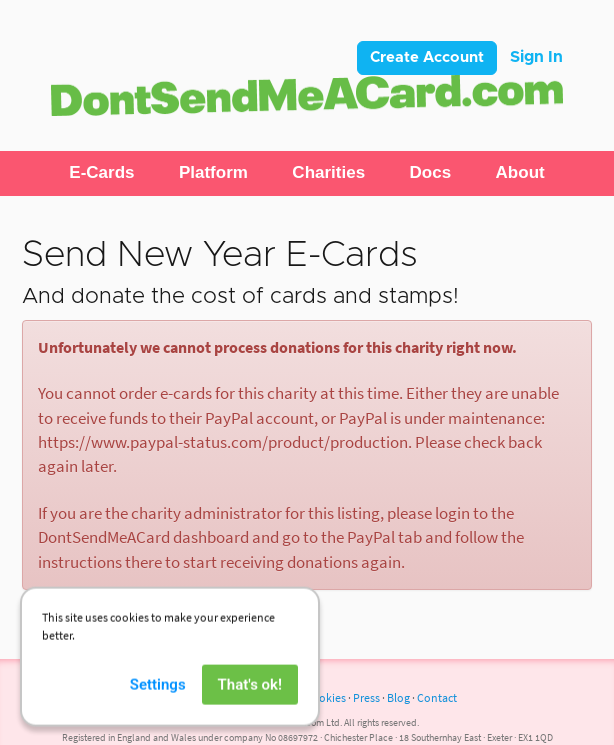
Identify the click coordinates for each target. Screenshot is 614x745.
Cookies (325, 697)
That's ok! (250, 696)
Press (366, 697)
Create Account (427, 57)
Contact (437, 697)
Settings (158, 696)
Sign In (536, 57)
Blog (398, 697)
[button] (101, 173)
